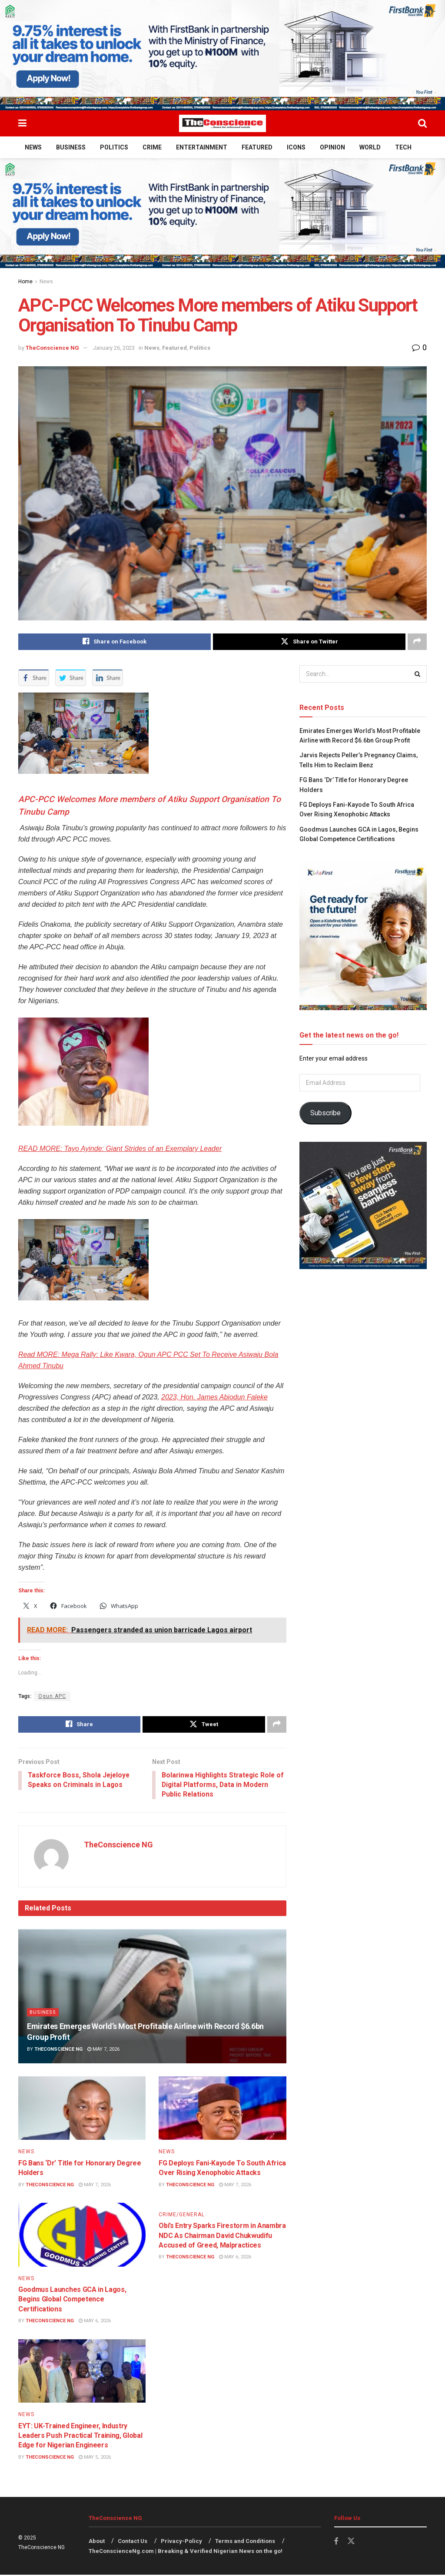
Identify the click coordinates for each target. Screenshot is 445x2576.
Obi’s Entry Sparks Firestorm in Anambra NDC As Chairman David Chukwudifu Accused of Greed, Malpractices (222, 2237)
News (33, 147)
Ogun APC (52, 1696)
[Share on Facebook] (114, 641)
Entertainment (201, 147)
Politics (114, 147)
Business (71, 147)
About (97, 2542)
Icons (296, 147)
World (370, 147)
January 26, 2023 (114, 348)
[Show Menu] (22, 123)
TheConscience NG (52, 348)
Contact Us (132, 2542)
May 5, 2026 (95, 2458)
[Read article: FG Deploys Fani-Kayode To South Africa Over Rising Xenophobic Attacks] (222, 2109)
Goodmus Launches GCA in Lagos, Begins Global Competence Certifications (72, 2300)
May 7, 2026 (103, 2050)
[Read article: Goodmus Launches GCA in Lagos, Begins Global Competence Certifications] (82, 2236)
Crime (152, 147)
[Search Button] (422, 123)
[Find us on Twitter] (351, 2542)
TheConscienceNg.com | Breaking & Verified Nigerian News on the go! (185, 2552)
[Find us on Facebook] (336, 2543)
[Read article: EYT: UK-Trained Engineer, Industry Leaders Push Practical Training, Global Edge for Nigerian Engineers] (82, 2372)
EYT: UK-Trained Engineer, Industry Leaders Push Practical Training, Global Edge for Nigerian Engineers (80, 2436)
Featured (257, 147)
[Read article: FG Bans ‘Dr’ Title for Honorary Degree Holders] (82, 2109)
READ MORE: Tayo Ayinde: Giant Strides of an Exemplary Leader (120, 1149)
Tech (403, 147)
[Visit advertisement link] (222, 55)
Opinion (332, 147)
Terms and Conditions (245, 2542)
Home (25, 281)
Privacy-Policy (181, 2542)
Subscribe (325, 1113)
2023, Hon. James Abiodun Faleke (214, 1397)
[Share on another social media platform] (417, 641)
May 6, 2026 (95, 2322)
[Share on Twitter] (309, 641)
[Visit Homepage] (222, 123)
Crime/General (182, 2215)
